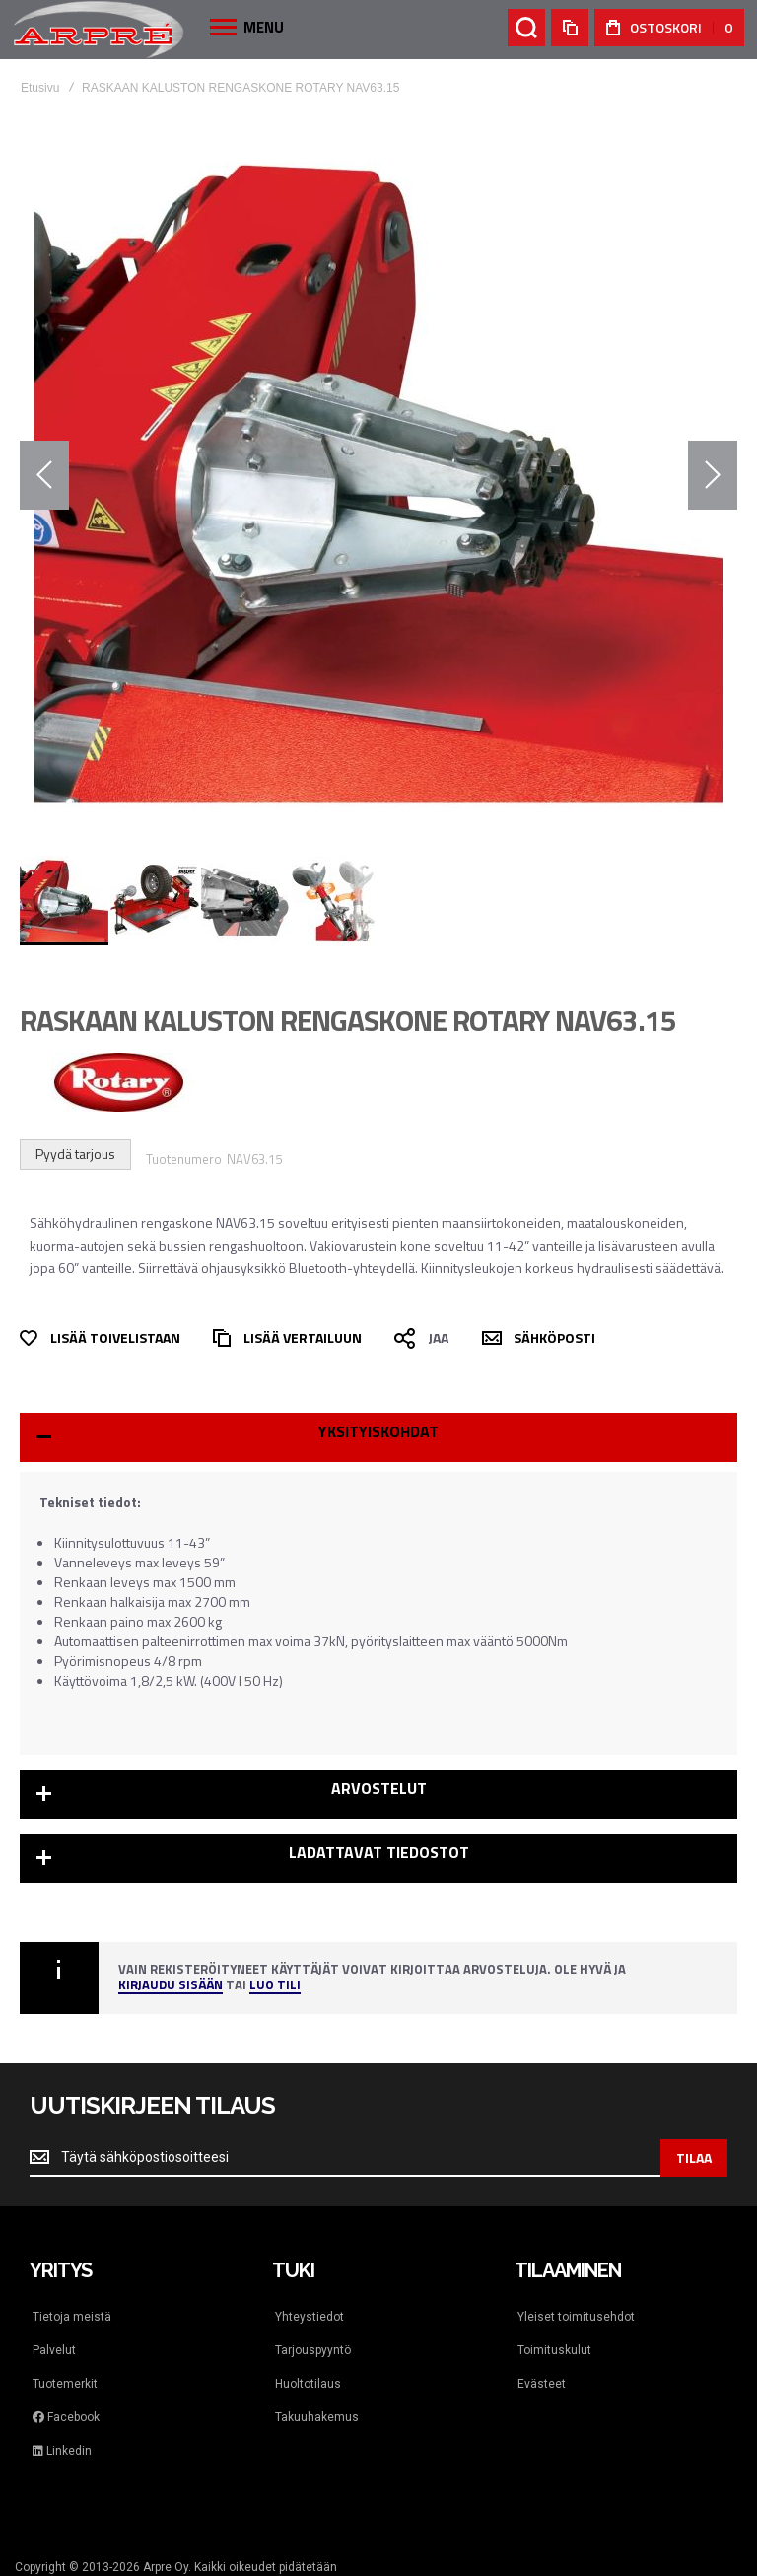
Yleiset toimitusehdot (576, 2317)
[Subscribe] (693, 2158)
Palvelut (54, 2350)
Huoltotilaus (308, 2384)
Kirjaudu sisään (170, 1986)
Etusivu (40, 88)
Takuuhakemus (317, 2417)
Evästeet (541, 2384)
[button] (44, 475)
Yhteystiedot (309, 2317)
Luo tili (275, 1986)
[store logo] (98, 29)
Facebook (66, 2417)
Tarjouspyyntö (313, 2350)
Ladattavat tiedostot (379, 1852)
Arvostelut (379, 1788)
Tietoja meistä (72, 2317)
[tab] (378, 1437)
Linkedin (62, 2451)
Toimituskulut (554, 2350)
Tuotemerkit (65, 2384)
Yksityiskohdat (378, 1431)
